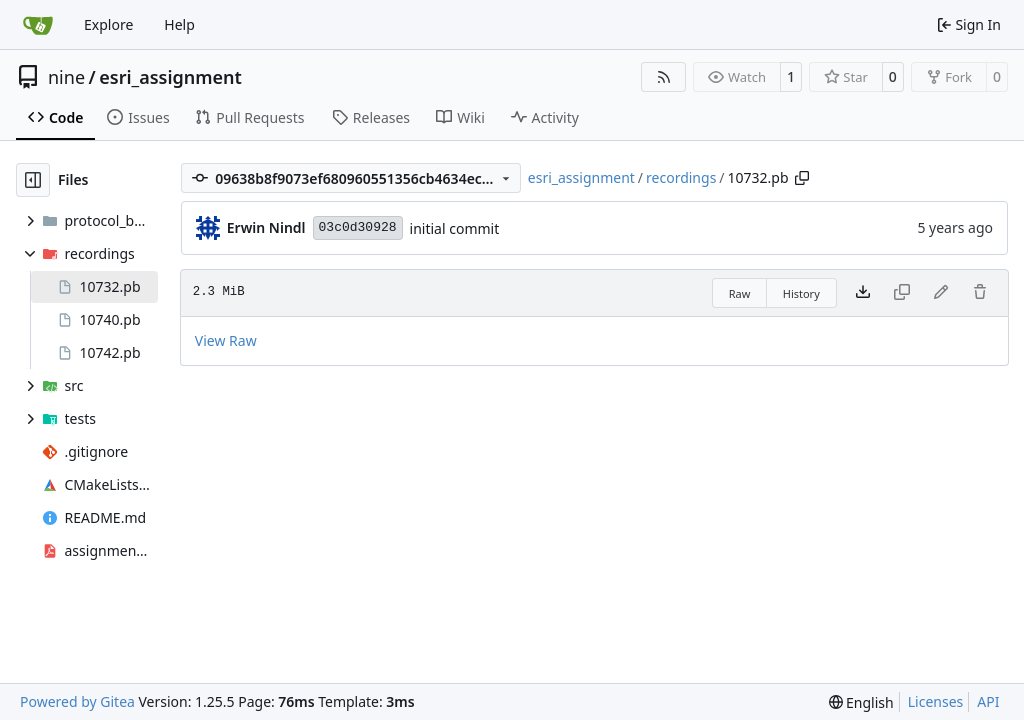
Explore (108, 24)
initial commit (455, 228)
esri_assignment (170, 77)
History (801, 293)
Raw (740, 293)
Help (179, 24)
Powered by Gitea (77, 701)
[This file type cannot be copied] (902, 293)
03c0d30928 (358, 227)
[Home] (38, 25)
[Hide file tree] (33, 180)
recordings (681, 177)
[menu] (861, 702)
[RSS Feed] (664, 77)
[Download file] (863, 293)
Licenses (936, 701)
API (988, 701)
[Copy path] (802, 178)
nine (66, 77)
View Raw (226, 340)
